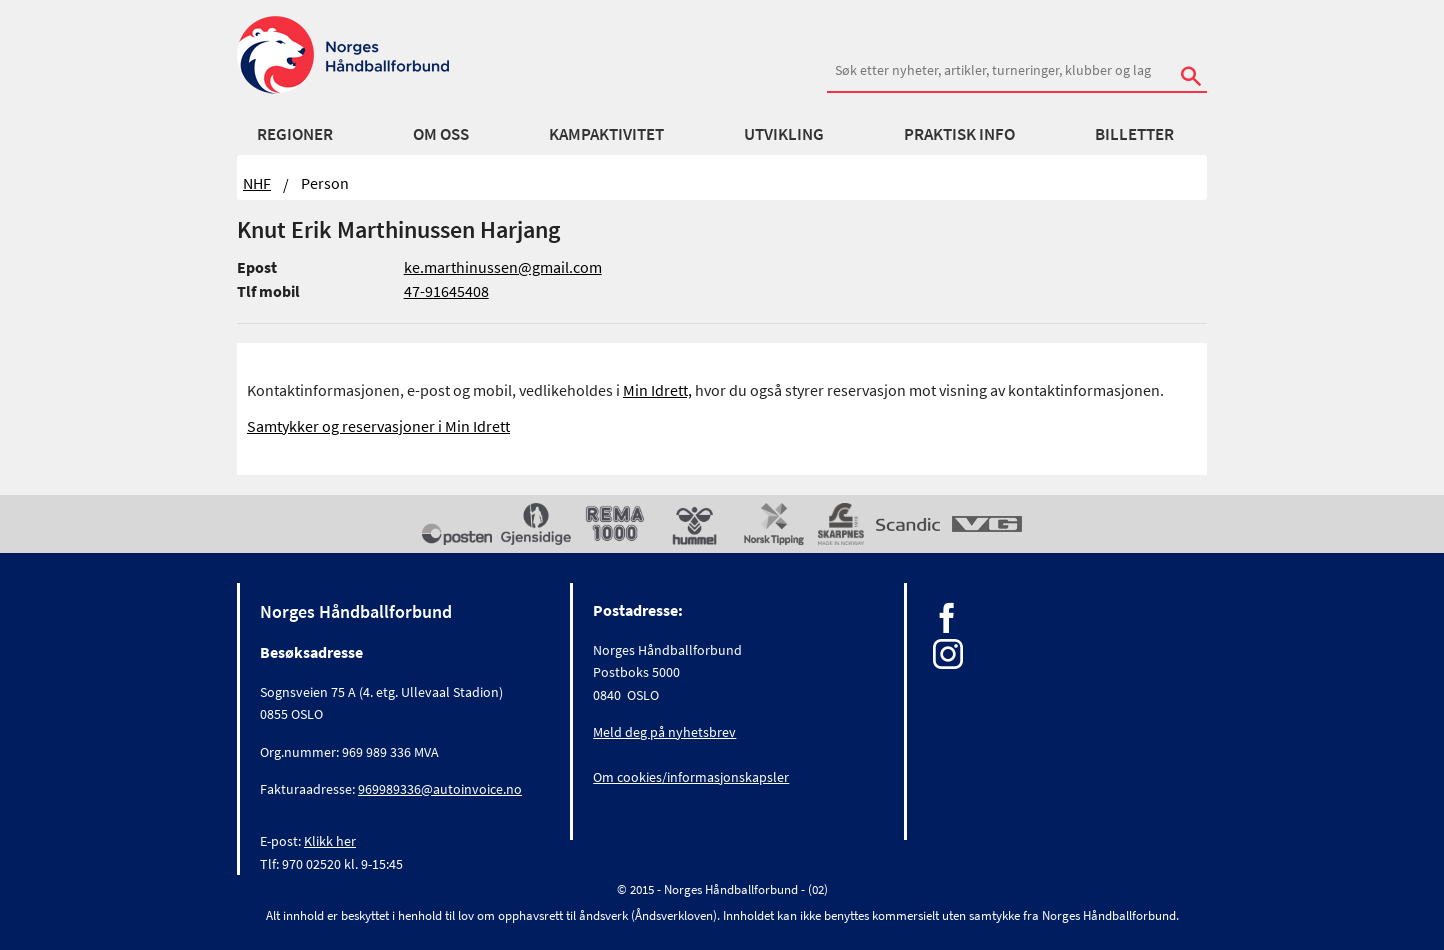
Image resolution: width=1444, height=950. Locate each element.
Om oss (441, 134)
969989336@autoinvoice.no (440, 789)
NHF (257, 183)
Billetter (1134, 134)
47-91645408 (446, 291)
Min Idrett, (657, 390)
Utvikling (784, 134)
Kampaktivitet (606, 134)
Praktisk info (959, 134)
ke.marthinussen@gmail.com (503, 267)
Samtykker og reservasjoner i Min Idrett (378, 426)
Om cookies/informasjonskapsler (691, 777)
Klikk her (330, 841)
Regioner (295, 134)
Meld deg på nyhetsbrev (664, 732)
